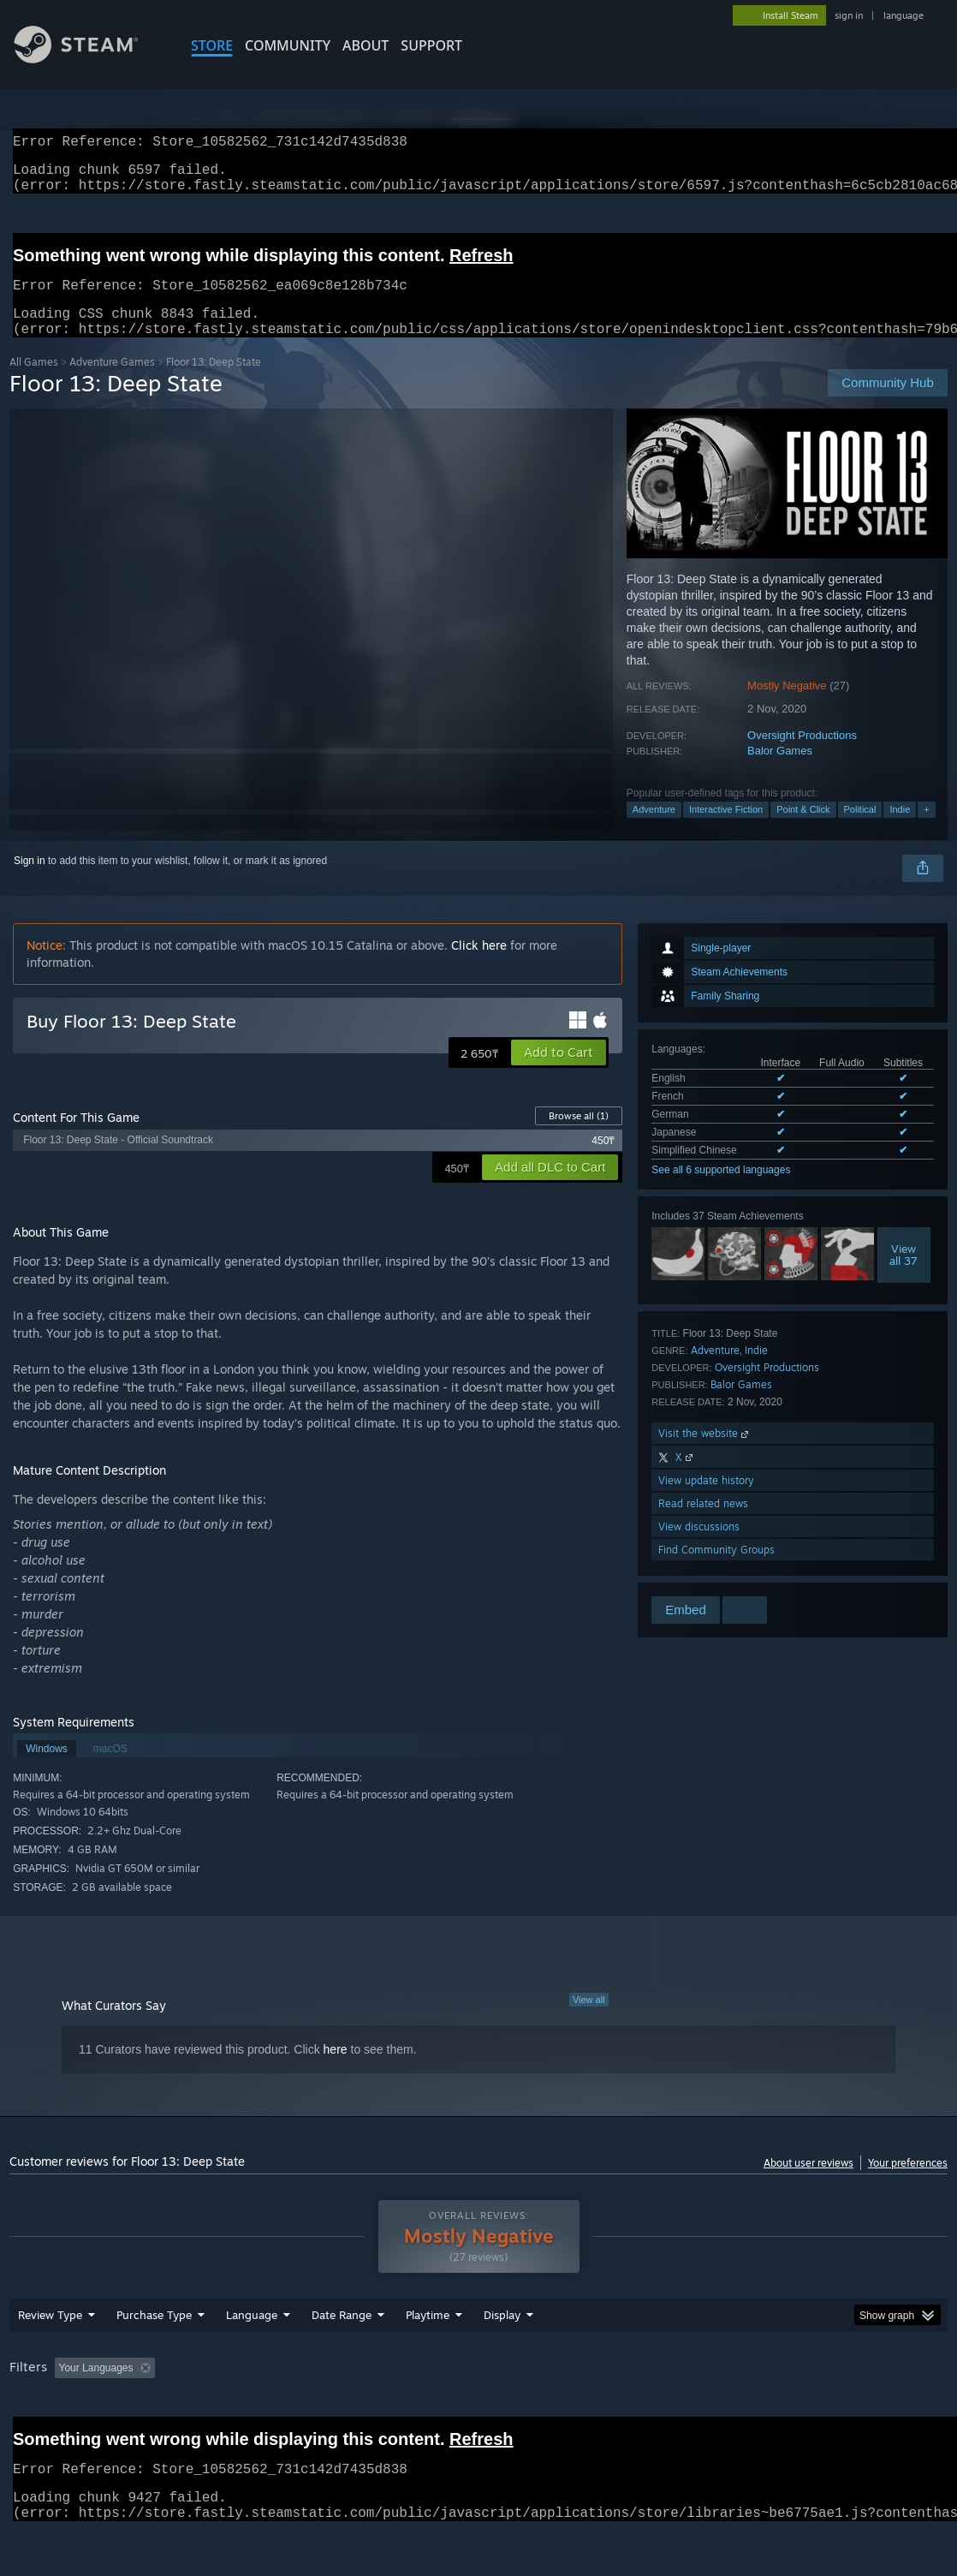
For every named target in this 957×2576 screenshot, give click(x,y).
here (336, 2070)
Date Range (342, 2359)
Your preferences (908, 2183)
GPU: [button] (812, 2412)
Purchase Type (154, 2359)
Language (251, 2359)
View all (589, 2020)
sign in (849, 15)
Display (502, 2359)
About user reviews (808, 2183)
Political (860, 830)
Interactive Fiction (726, 830)
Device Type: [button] (888, 2412)
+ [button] (926, 830)
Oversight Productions (802, 755)
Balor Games (779, 771)
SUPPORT (431, 45)
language (903, 15)
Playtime (427, 2359)
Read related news (703, 1524)
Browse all (579, 1136)
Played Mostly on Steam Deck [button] (523, 2412)
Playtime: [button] (401, 2412)
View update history (706, 1500)
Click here (479, 965)
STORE (212, 45)
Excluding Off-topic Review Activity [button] (269, 2412)
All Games (33, 382)
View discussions (699, 1547)
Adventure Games (112, 382)
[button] (558, 1073)
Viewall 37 (903, 1275)
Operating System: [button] (667, 2412)
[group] (478, 2413)
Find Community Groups (716, 1570)
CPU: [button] (755, 2412)
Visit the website (705, 1453)
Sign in (29, 881)
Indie (899, 830)
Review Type (50, 2359)
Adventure (654, 830)
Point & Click (802, 830)
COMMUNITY (287, 45)
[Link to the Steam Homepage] (89, 58)
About (365, 45)
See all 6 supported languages (720, 1190)
